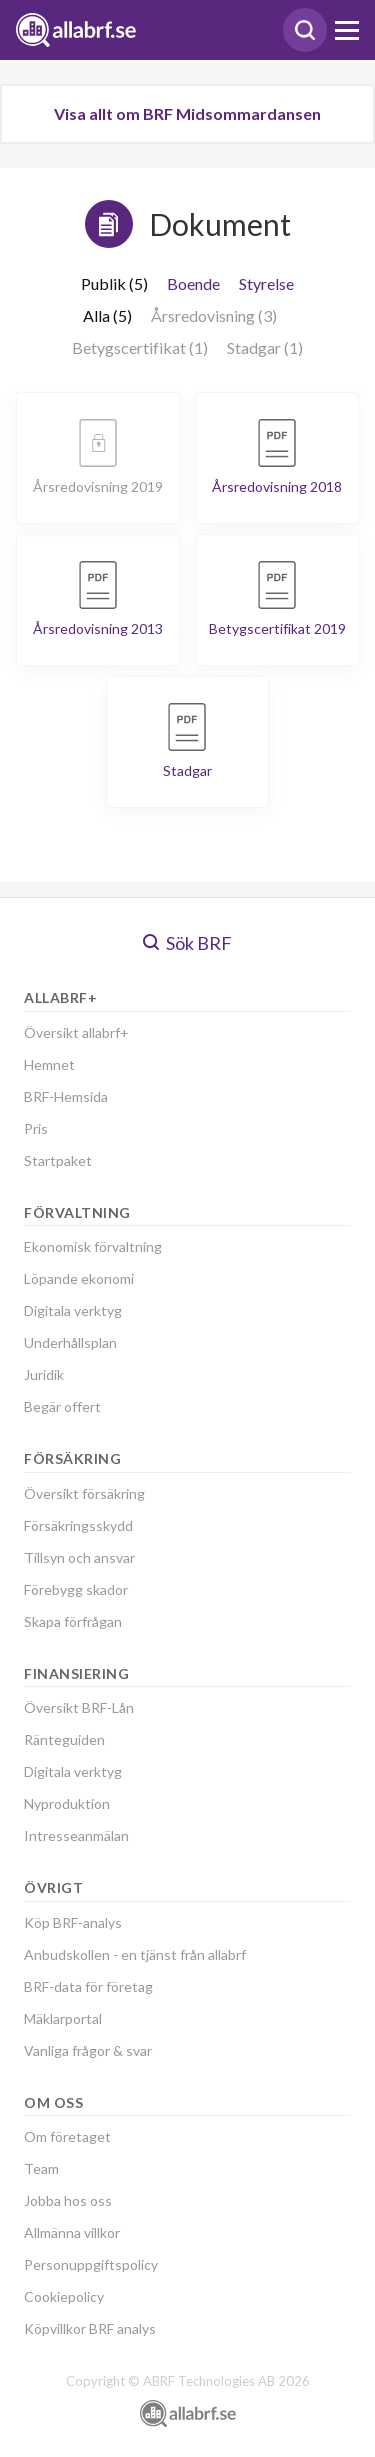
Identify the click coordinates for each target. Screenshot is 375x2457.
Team (41, 2168)
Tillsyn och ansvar (79, 1557)
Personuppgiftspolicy (91, 2264)
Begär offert (62, 1406)
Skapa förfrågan (73, 1621)
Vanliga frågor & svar (88, 2050)
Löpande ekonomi (79, 1278)
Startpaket (58, 1160)
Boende (193, 283)
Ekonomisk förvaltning (93, 1246)
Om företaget (67, 2136)
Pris (36, 1128)
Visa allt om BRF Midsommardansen (187, 113)
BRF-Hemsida (66, 1096)
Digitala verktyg (73, 1310)
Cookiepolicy (64, 2296)
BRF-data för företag (88, 1986)
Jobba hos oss (68, 2200)
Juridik (44, 1374)
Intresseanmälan (76, 1835)
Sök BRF (187, 943)
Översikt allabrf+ (76, 1032)
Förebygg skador (76, 1589)
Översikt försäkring (84, 1493)
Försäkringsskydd (78, 1525)
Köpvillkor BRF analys (90, 2328)
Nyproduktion (67, 1803)
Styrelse (266, 283)
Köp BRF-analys (73, 1922)
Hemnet (49, 1064)
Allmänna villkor (72, 2232)
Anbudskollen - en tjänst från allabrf (135, 1954)
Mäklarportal (63, 2018)
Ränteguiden (64, 1739)
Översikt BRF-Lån (79, 1707)
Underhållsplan (70, 1342)
